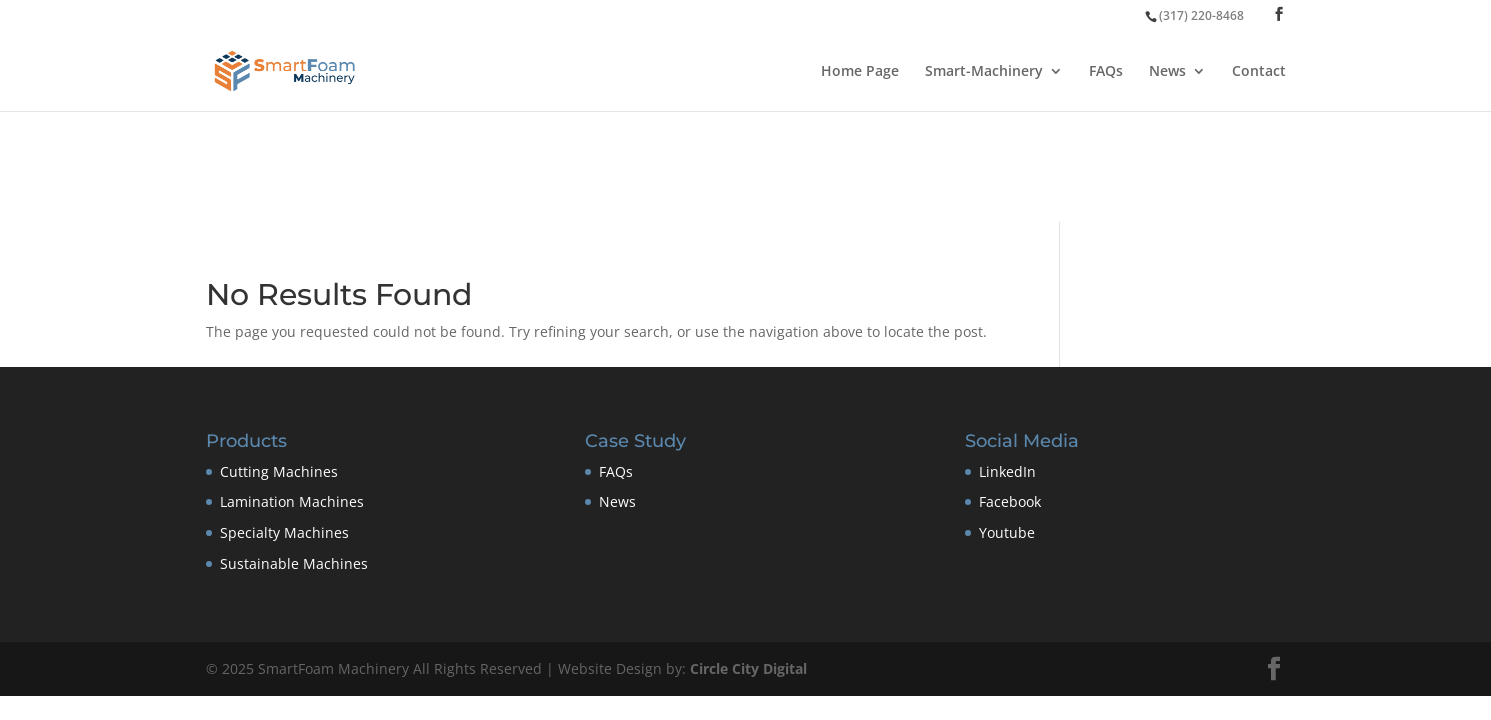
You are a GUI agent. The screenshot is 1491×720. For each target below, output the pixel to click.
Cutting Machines (279, 471)
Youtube (1007, 532)
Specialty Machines (284, 532)
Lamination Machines (292, 501)
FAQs (1106, 72)
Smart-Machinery (984, 72)
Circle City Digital (748, 668)
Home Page (860, 72)
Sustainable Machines (294, 563)
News (1167, 72)
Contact (1259, 72)
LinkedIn (1007, 471)
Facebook (1010, 501)
